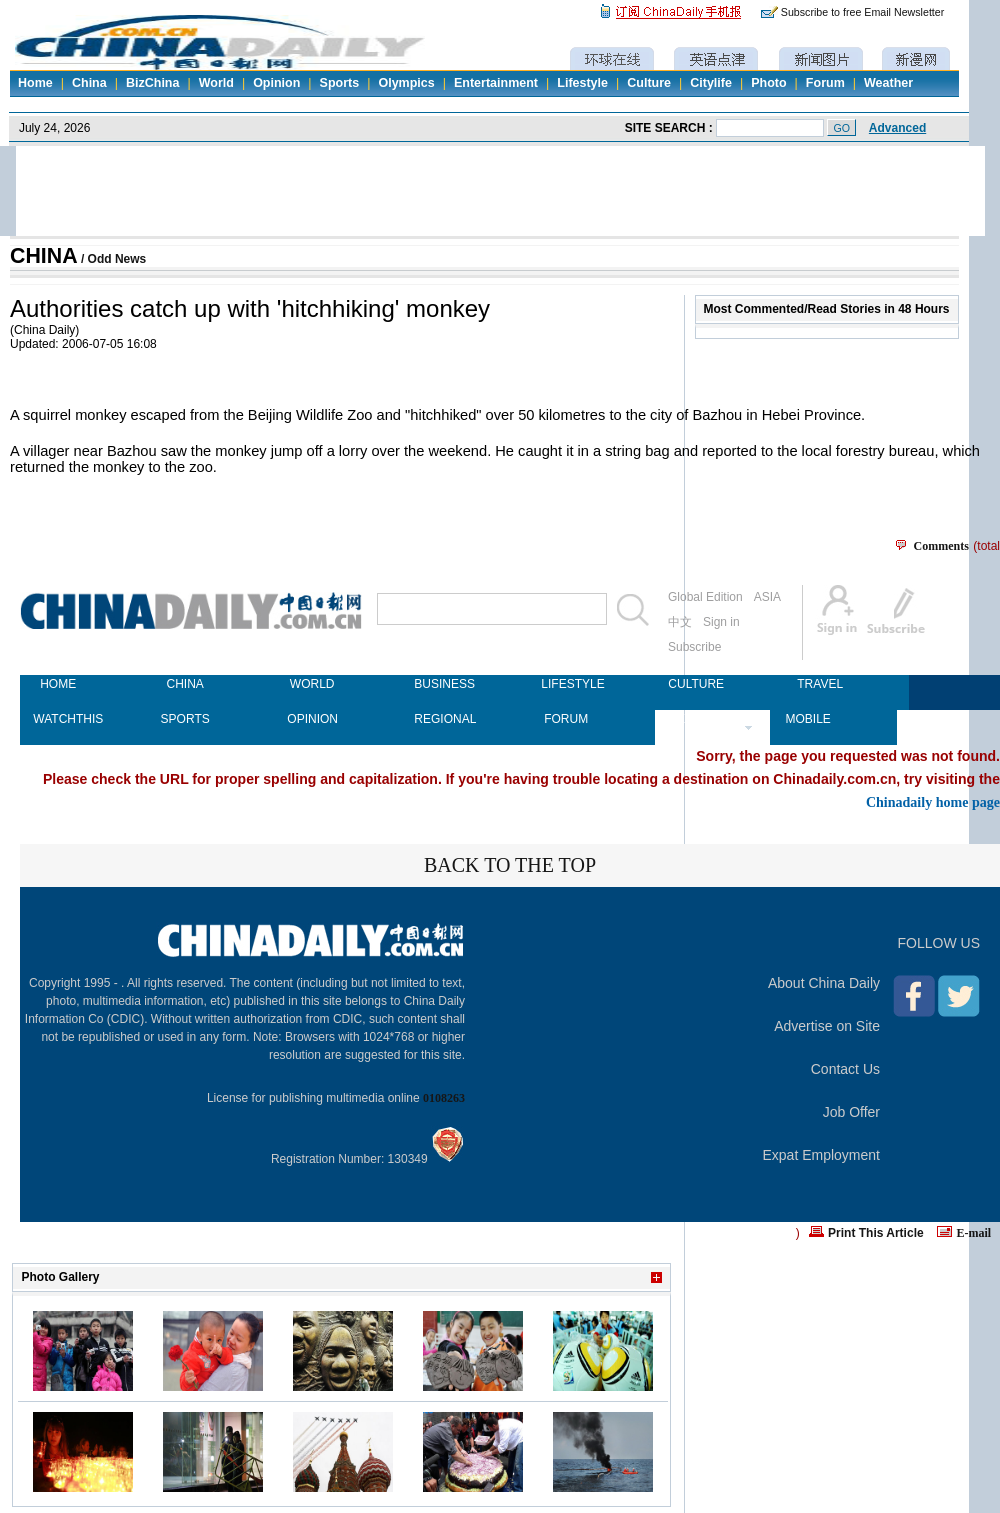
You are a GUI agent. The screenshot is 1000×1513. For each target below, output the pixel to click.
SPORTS (185, 719)
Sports (340, 83)
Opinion (276, 83)
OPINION (312, 719)
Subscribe (694, 647)
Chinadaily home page (933, 802)
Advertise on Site (827, 1026)
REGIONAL (439, 719)
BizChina (152, 83)
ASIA (767, 597)
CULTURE (693, 684)
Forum (825, 83)
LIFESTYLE (566, 684)
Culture (649, 83)
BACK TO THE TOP (510, 865)
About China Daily (824, 983)
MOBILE (807, 719)
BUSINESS (439, 684)
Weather (888, 83)
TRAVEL (820, 684)
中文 (680, 622)
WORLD (312, 684)
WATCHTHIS (58, 719)
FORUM (566, 719)
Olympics (406, 83)
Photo (768, 83)
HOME (58, 684)
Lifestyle (582, 83)
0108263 (444, 1098)
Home (35, 83)
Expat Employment (822, 1155)
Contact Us (845, 1069)
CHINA (44, 256)
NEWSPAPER (693, 719)
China (89, 83)
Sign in (721, 622)
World (216, 83)
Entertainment (496, 83)
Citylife (711, 83)
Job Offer (851, 1112)
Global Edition (705, 597)
